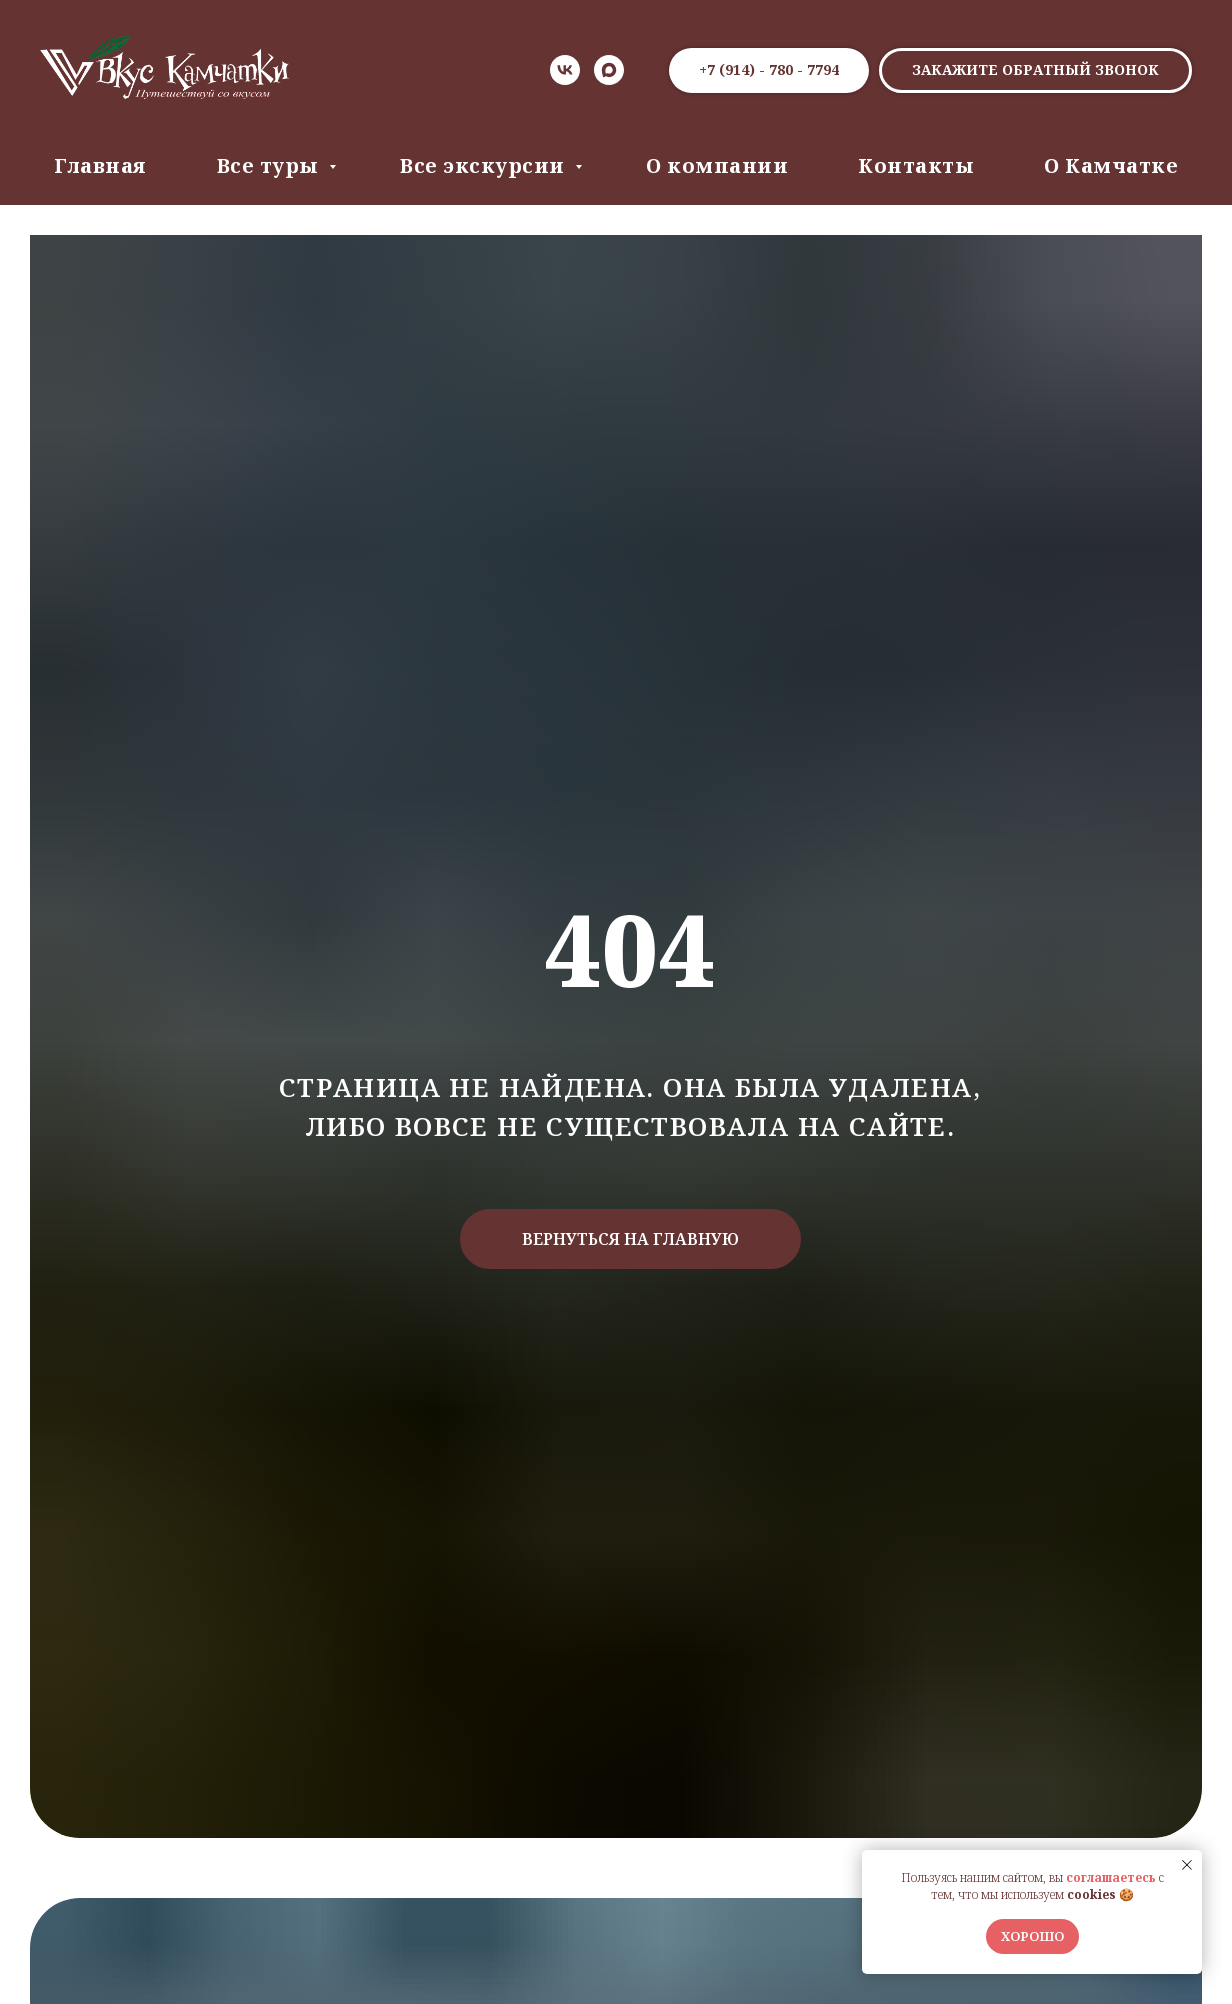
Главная (100, 165)
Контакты (916, 165)
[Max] (609, 70)
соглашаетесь (1111, 1877)
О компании (717, 165)
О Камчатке (1111, 165)
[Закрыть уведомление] (1187, 1865)
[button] (1035, 70)
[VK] (565, 70)
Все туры (271, 165)
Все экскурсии (485, 165)
